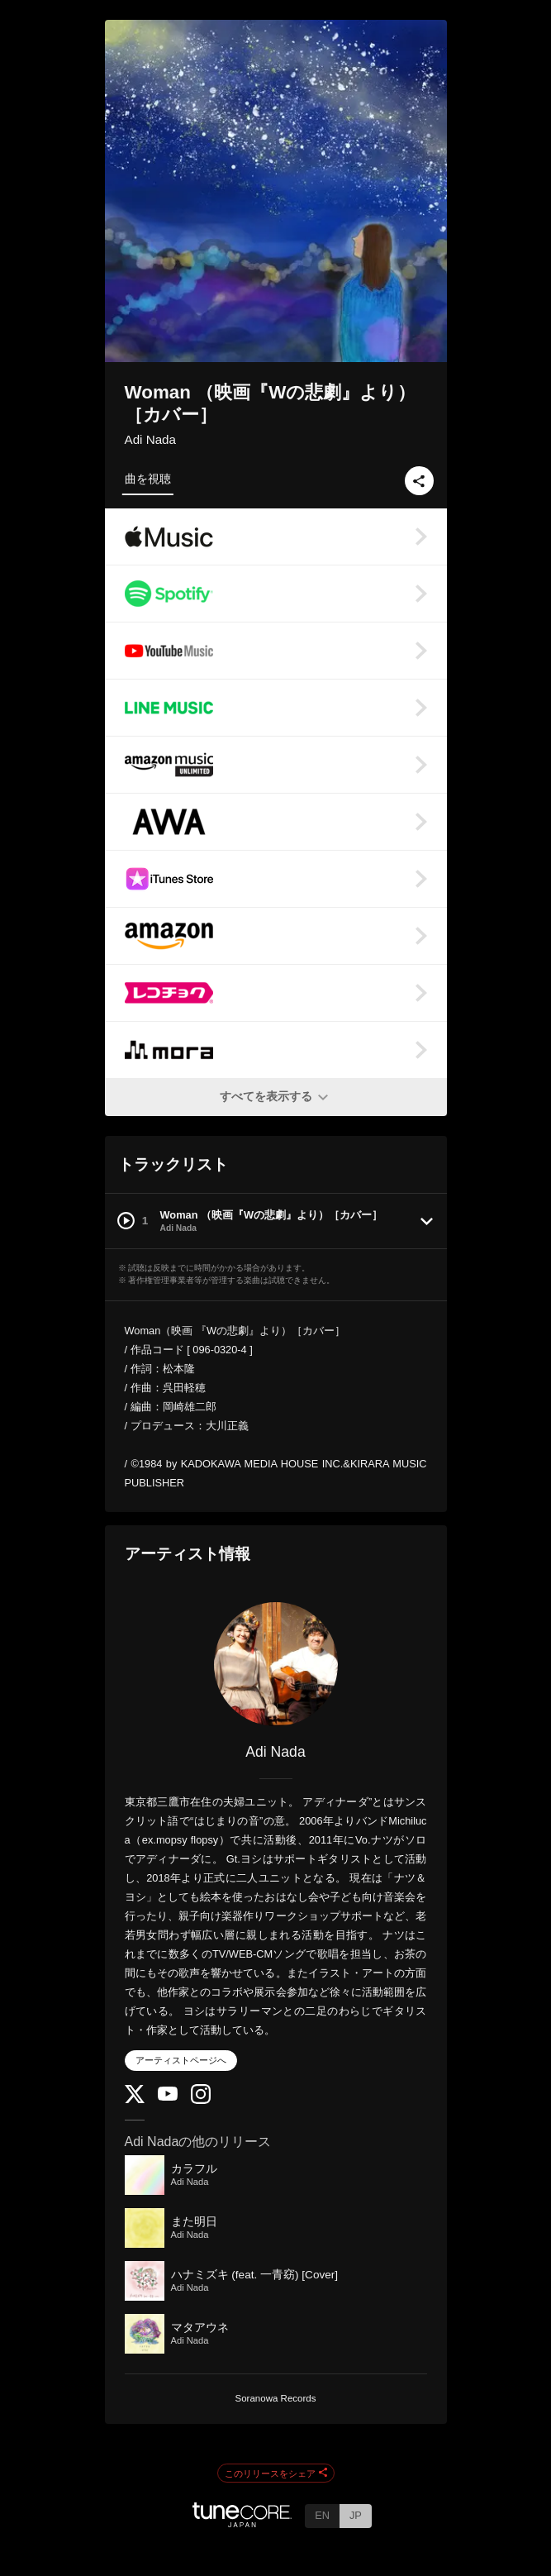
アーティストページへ (180, 2060)
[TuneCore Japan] (242, 2523)
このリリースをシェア (276, 2473)
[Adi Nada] (276, 1664)
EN (322, 2515)
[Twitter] (135, 2099)
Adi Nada (150, 439)
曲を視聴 (148, 478)
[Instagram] (201, 2100)
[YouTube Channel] (168, 2097)
